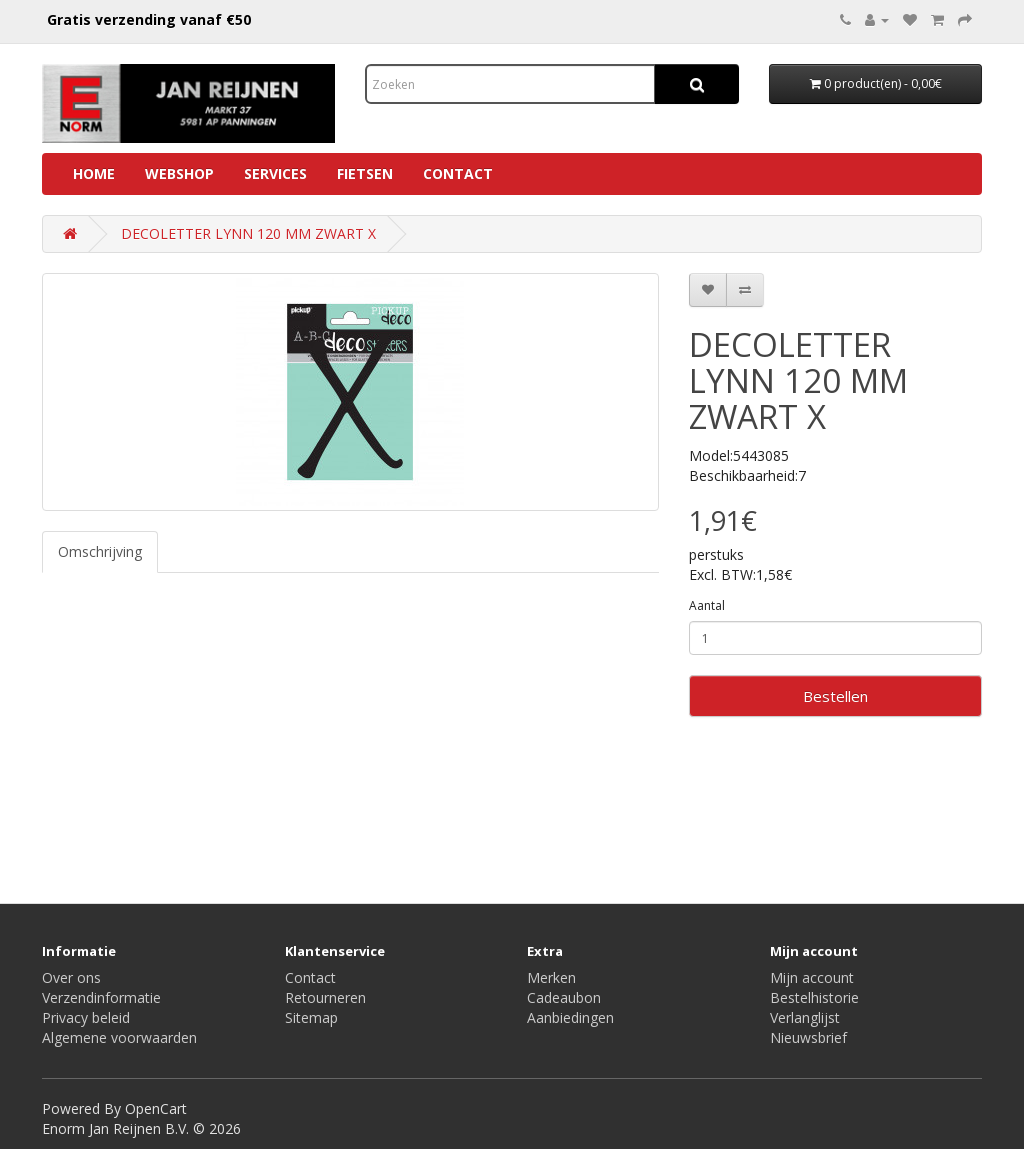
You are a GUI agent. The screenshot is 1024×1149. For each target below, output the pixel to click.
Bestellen (835, 696)
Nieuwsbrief (808, 1037)
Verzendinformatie (101, 997)
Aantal (707, 605)
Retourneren (325, 997)
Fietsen (365, 173)
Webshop (179, 173)
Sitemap (311, 1017)
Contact (458, 173)
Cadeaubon (564, 997)
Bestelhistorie (814, 997)
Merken (551, 977)
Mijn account (812, 977)
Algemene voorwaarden (119, 1037)
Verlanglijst (805, 1017)
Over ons (71, 977)
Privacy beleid (86, 1017)
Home (94, 173)
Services (275, 173)
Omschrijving (100, 551)
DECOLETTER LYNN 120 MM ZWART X (248, 233)
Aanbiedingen (570, 1017)
